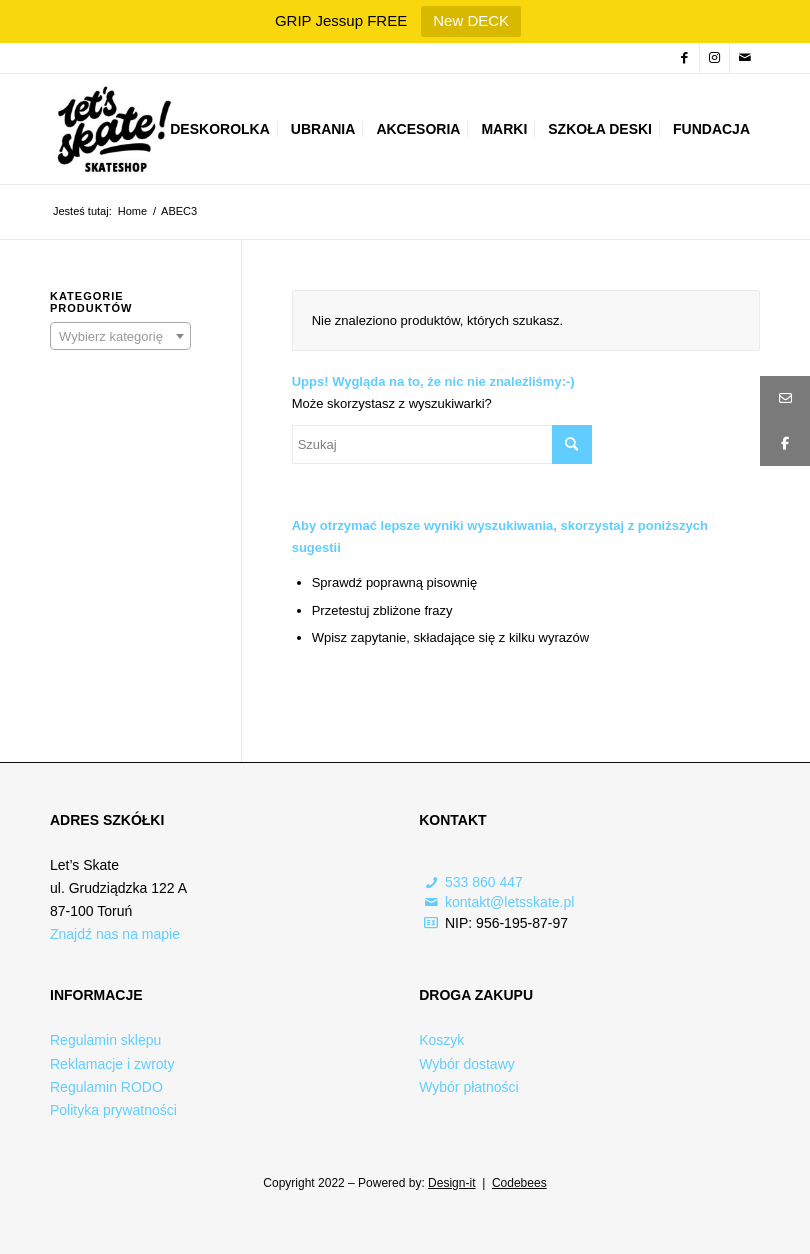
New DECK (471, 20)
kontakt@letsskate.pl (509, 902)
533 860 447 (484, 882)
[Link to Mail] (745, 58)
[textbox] (120, 337)
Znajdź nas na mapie (115, 934)
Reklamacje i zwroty (112, 1064)
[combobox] (120, 336)
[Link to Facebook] (684, 58)
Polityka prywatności (113, 1110)
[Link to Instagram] (714, 58)
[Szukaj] (442, 444)
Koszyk (441, 1040)
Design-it (451, 1183)
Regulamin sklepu (105, 1040)
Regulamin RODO (106, 1087)
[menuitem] (220, 129)
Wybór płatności (468, 1087)
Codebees (519, 1183)
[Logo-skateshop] (111, 129)
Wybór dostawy (467, 1064)
